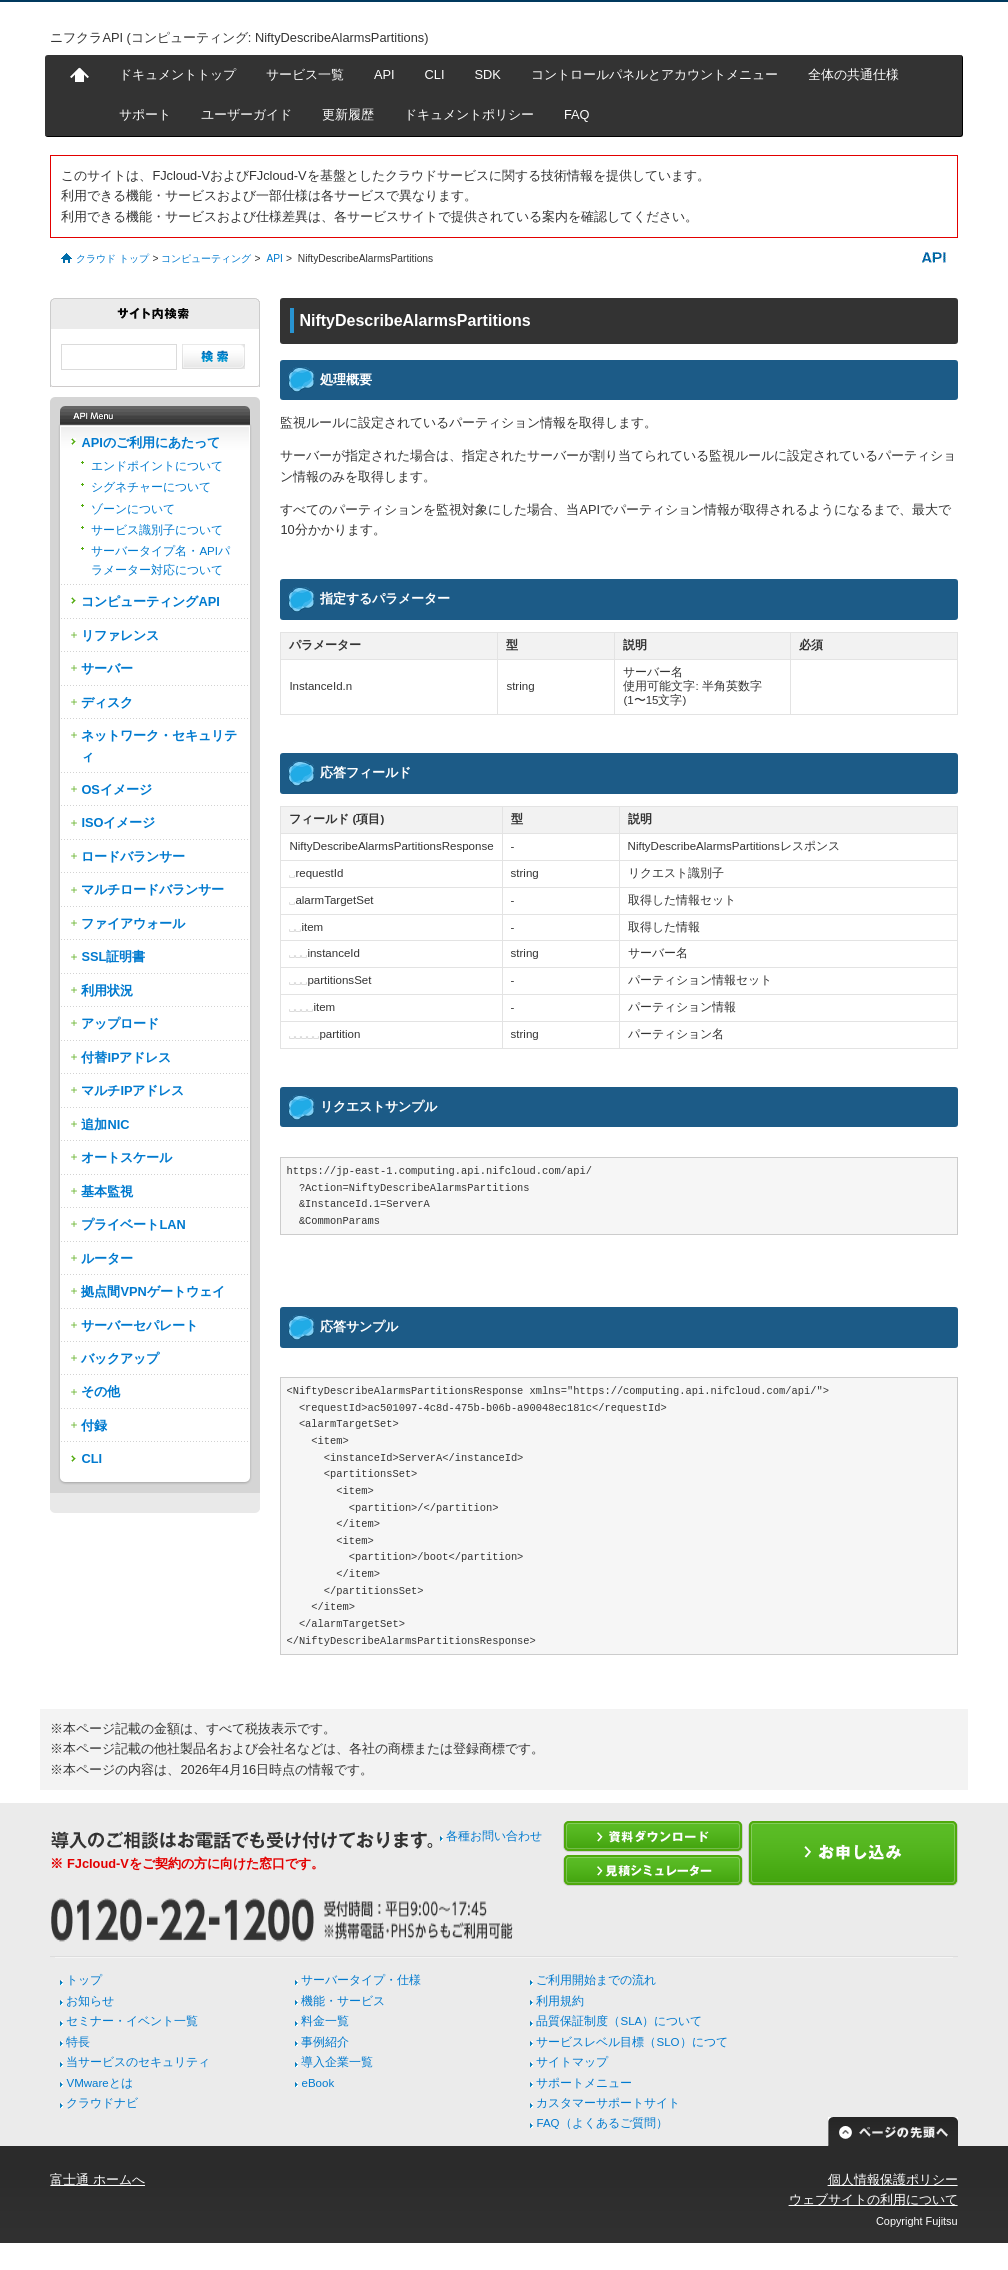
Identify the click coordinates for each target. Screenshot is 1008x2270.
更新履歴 (348, 114)
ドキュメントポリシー (469, 114)
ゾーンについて (133, 509)
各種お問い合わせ (494, 1836)
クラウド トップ (112, 258)
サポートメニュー (584, 2083)
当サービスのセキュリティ (138, 2062)
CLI (435, 74)
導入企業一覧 (337, 2062)
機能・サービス (343, 2001)
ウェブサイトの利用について (873, 2199)
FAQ (577, 114)
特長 (78, 2042)
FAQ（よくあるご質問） (601, 2123)
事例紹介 (325, 2042)
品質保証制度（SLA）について (619, 2021)
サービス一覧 (305, 74)
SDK (488, 74)
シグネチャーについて (151, 487)
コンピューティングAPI (150, 601)
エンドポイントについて (157, 466)
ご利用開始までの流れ (596, 1980)
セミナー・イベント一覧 (132, 2021)
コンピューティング (206, 258)
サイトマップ (572, 2062)
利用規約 (560, 2001)
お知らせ (90, 2001)
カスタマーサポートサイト (608, 2103)
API (384, 74)
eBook (317, 2083)
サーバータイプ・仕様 (361, 1980)
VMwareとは (99, 2083)
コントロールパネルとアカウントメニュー (654, 74)
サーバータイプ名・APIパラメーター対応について (160, 560)
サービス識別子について (157, 530)
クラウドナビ (102, 2103)
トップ (84, 1980)
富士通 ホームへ (97, 2179)
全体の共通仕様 (853, 74)
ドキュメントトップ (177, 74)
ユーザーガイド (246, 114)
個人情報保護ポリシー (893, 2179)
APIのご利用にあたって (150, 442)
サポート (145, 114)
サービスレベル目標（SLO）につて (631, 2042)
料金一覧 (325, 2021)
